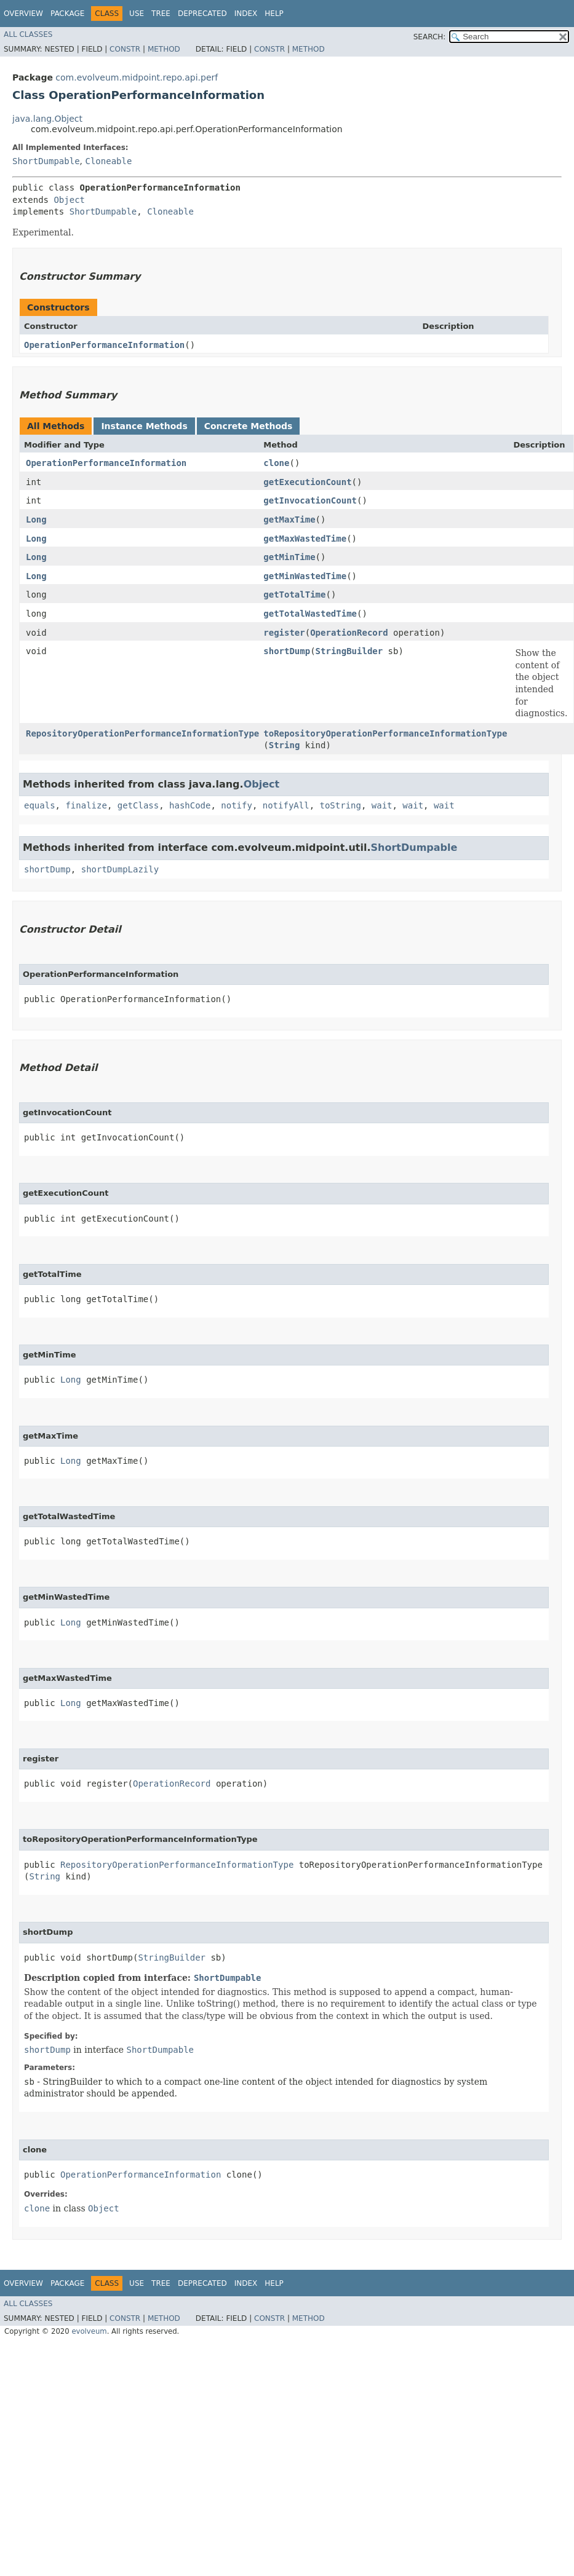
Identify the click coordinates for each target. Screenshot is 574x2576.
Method (164, 49)
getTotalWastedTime (310, 613)
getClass (138, 805)
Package (67, 13)
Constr (125, 49)
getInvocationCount (310, 500)
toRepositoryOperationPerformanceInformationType (385, 733)
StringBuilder (349, 651)
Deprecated (202, 13)
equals (39, 805)
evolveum (88, 2331)
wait (382, 805)
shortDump (286, 651)
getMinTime (289, 557)
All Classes (28, 34)
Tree (160, 13)
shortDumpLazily (120, 869)
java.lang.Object (47, 119)
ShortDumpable (46, 161)
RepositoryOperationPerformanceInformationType (142, 733)
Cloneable (108, 161)
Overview (23, 13)
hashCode (189, 805)
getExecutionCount (307, 482)
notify (236, 805)
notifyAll (286, 805)
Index (246, 13)
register (284, 633)
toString (340, 805)
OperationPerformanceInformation (104, 345)
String (284, 745)
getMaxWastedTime (304, 538)
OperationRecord (349, 633)
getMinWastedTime (304, 576)
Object (69, 200)
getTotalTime (294, 594)
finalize (85, 805)
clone (276, 463)
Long (36, 519)
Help (274, 13)
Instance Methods (144, 426)
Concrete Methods (248, 426)
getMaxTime (289, 519)
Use (136, 13)
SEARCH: (429, 37)
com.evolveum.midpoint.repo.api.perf (136, 77)
